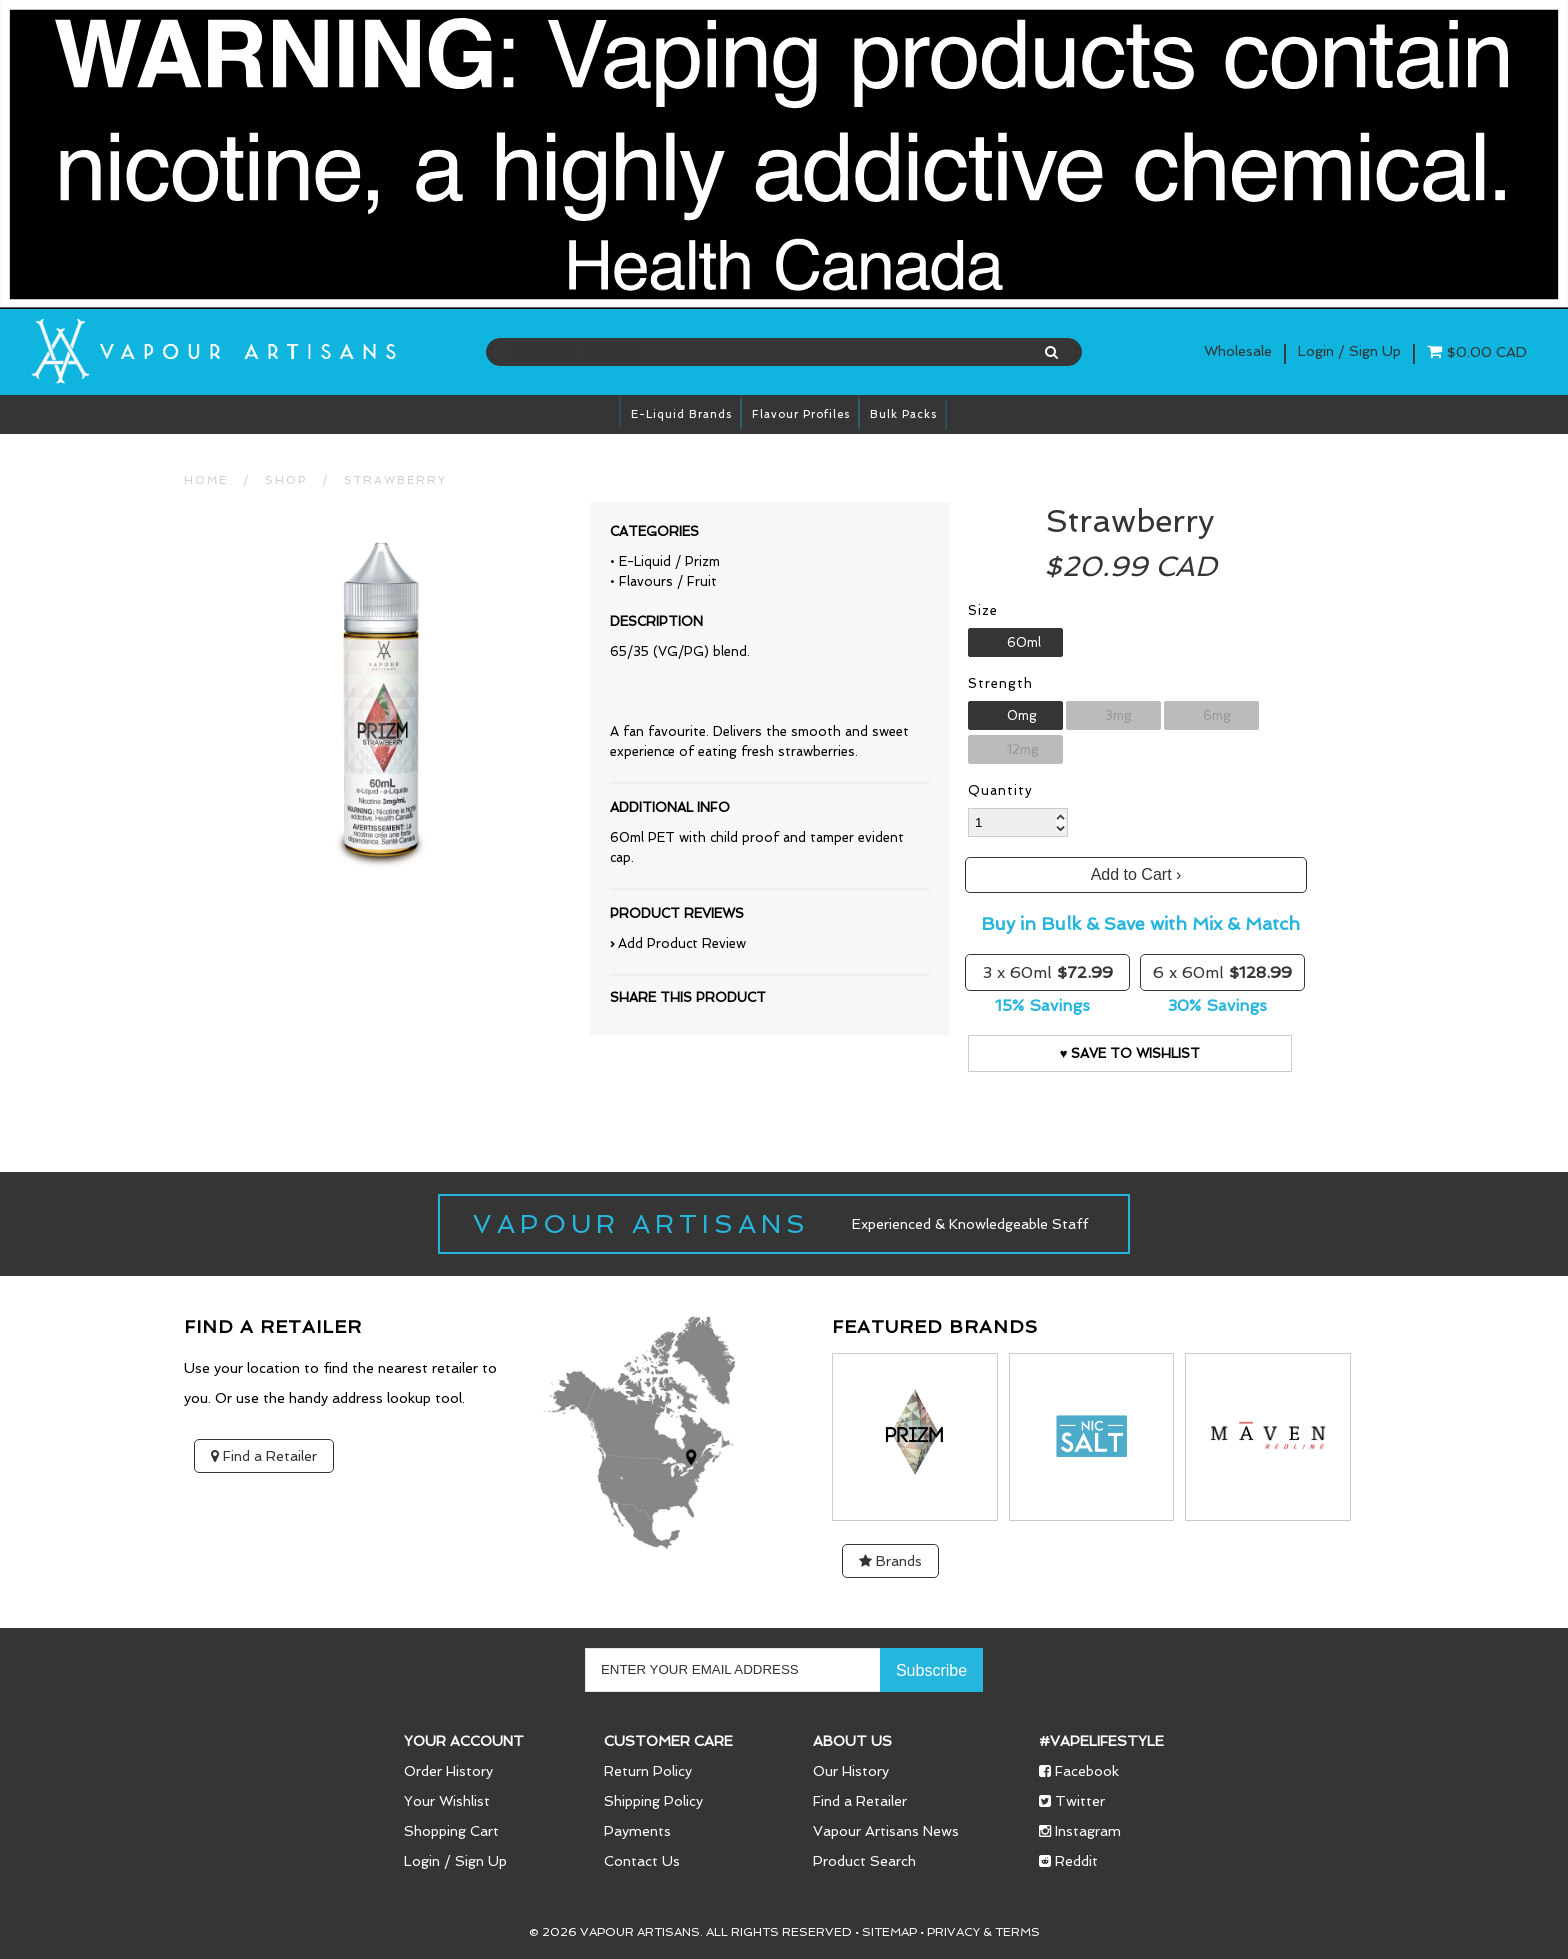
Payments (637, 1831)
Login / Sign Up (455, 1861)
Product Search (864, 1861)
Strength (1000, 683)
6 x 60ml (1222, 972)
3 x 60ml (1048, 972)
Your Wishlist (447, 1801)
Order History (448, 1771)
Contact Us (642, 1861)
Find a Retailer (264, 1456)
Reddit (1068, 1861)
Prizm (702, 561)
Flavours (646, 581)
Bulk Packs (903, 414)
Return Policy (648, 1771)
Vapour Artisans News (886, 1831)
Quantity (1000, 790)
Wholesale (1238, 351)
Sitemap (889, 1932)
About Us (852, 1741)
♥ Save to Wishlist (1130, 1053)
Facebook (1079, 1771)
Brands (890, 1561)
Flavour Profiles (801, 414)
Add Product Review (682, 943)
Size (983, 610)
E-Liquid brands (681, 414)
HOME (206, 480)
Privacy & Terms (983, 1932)
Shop (286, 480)
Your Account (464, 1741)
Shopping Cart (451, 1831)
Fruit (702, 581)
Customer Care (668, 1741)
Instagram (1080, 1831)
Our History (851, 1771)
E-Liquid (645, 561)
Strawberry (395, 480)
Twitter (1072, 1801)
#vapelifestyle (1101, 1741)
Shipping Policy (653, 1801)
